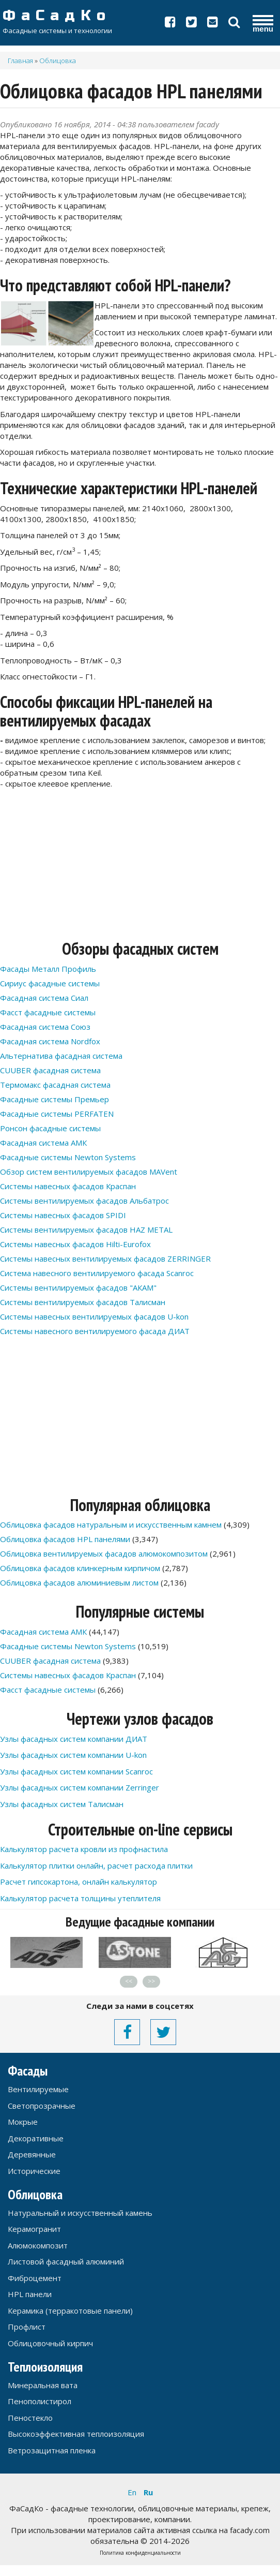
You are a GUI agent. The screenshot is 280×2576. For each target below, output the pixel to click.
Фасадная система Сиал (44, 998)
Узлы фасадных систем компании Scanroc (76, 1771)
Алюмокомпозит (38, 2245)
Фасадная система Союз (45, 1026)
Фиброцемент (34, 2278)
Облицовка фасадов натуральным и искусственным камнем (111, 1524)
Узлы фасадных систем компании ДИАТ (73, 1739)
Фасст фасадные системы (48, 1012)
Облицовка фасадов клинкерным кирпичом (80, 1568)
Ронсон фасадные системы (50, 1128)
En (132, 2492)
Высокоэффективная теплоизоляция (76, 2434)
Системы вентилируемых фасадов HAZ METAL (86, 1229)
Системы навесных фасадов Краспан (68, 1186)
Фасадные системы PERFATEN (57, 1113)
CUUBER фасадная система (50, 1070)
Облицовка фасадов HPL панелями (65, 1539)
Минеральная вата (42, 2385)
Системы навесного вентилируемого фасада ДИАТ (95, 1331)
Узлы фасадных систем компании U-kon (73, 1755)
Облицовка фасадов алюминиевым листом (79, 1582)
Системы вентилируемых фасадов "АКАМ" (78, 1287)
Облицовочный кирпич (50, 2343)
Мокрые (23, 2121)
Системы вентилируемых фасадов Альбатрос (84, 1200)
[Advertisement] (136, 867)
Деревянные (32, 2154)
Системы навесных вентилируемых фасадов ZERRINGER (105, 1258)
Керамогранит (34, 2229)
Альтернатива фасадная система (61, 1055)
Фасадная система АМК (43, 1142)
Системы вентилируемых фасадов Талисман (82, 1302)
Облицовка (57, 60)
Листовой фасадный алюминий (66, 2261)
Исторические (34, 2171)
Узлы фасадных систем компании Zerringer (79, 1787)
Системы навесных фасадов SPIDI (63, 1215)
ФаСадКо (98, 15)
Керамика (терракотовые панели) (70, 2310)
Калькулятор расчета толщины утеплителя (80, 1898)
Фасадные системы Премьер (54, 1099)
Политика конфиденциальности (140, 2552)
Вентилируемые (38, 2089)
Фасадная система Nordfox (50, 1041)
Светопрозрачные (41, 2105)
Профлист (26, 2326)
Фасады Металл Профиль (48, 969)
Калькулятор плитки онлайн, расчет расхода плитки (96, 1865)
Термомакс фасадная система (55, 1084)
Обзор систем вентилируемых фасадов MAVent (88, 1171)
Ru (148, 2492)
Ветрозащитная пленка (52, 2450)
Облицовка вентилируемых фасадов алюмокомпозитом (104, 1553)
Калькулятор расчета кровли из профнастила (84, 1849)
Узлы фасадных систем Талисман (61, 1804)
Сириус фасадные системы (50, 983)
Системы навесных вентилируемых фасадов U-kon (94, 1316)
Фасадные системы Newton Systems (68, 1157)
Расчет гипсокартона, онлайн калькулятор (78, 1881)
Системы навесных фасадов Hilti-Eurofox (75, 1244)
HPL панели (30, 2294)
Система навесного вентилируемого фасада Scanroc (97, 1273)
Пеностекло (30, 2417)
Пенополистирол (39, 2401)
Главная (20, 60)
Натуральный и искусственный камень (80, 2213)
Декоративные (36, 2138)
